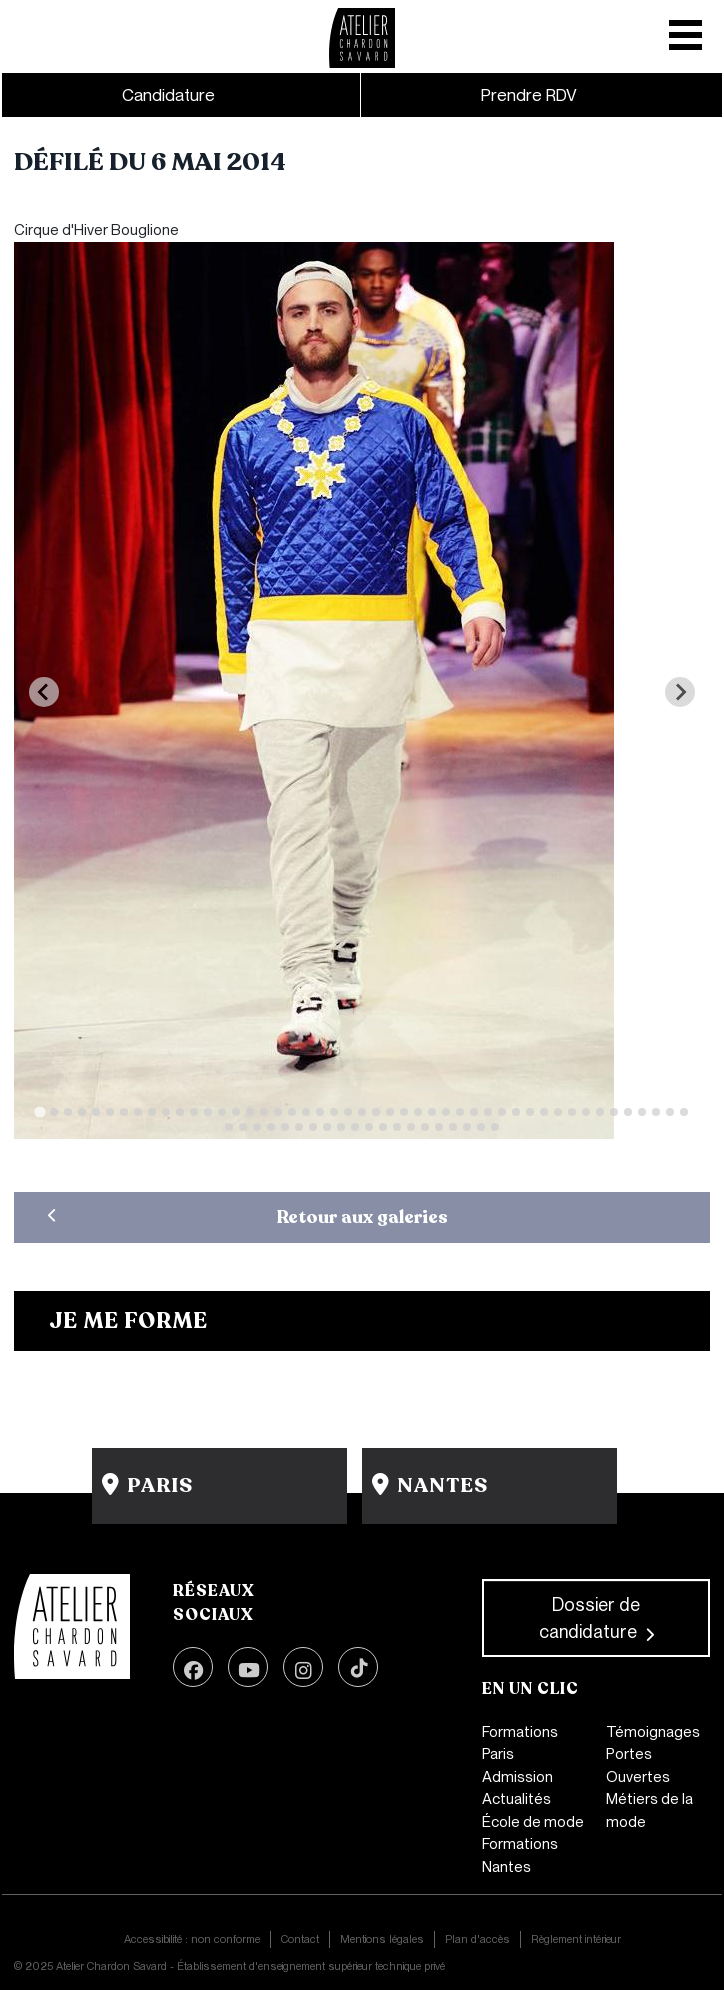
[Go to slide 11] (180, 1112)
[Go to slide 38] (558, 1112)
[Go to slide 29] (432, 1112)
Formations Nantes (520, 1855)
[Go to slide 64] (453, 1127)
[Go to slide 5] (96, 1112)
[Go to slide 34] (502, 1112)
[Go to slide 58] (369, 1127)
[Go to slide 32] (474, 1112)
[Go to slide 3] (68, 1112)
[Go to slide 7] (124, 1112)
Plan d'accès (477, 1939)
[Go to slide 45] (656, 1112)
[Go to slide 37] (544, 1112)
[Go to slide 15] (236, 1112)
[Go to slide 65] (467, 1127)
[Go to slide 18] (278, 1112)
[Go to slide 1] (39, 1111)
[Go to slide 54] (313, 1127)
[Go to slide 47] (684, 1112)
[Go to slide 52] (285, 1127)
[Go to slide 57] (355, 1127)
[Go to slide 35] (516, 1112)
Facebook (193, 1667)
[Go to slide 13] (208, 1112)
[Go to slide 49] (243, 1127)
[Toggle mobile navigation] (688, 28)
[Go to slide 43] (628, 1112)
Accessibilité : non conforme (192, 1939)
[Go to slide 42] (614, 1112)
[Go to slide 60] (397, 1127)
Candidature (168, 95)
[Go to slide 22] (334, 1112)
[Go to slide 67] (495, 1127)
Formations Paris (520, 1743)
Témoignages (653, 1732)
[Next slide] (680, 692)
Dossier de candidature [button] (590, 1618)
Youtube (248, 1667)
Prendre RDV (529, 95)
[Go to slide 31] (460, 1112)
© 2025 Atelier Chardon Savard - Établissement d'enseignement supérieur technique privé (229, 1966)
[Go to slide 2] (54, 1112)
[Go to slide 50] (257, 1127)
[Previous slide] (44, 692)
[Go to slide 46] (670, 1112)
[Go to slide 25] (376, 1112)
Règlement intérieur (576, 1939)
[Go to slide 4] (82, 1112)
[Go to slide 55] (327, 1127)
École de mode (533, 1822)
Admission (517, 1777)
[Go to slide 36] (530, 1112)
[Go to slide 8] (138, 1112)
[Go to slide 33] (488, 1112)
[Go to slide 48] (229, 1127)
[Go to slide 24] (362, 1112)
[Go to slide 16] (250, 1112)
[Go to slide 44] (642, 1112)
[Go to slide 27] (404, 1112)
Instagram (303, 1667)
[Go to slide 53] (299, 1127)
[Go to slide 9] (152, 1112)
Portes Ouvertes (638, 1765)
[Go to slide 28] (418, 1112)
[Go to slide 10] (166, 1112)
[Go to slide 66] (481, 1127)
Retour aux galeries (362, 1217)
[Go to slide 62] (425, 1127)
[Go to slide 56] (341, 1127)
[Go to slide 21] (320, 1112)
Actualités (516, 1799)
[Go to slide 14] (222, 1112)
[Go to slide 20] (306, 1112)
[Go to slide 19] (292, 1112)
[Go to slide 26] (390, 1112)
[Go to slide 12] (194, 1112)
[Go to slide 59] (383, 1127)
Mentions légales (382, 1939)
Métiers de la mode (649, 1810)
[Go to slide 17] (264, 1112)
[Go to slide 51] (271, 1127)
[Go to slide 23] (348, 1112)
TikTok (358, 1667)
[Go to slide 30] (446, 1112)
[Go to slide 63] (439, 1127)
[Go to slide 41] (600, 1112)
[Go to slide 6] (110, 1112)
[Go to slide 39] (572, 1112)
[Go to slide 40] (586, 1112)
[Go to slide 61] (411, 1127)
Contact (300, 1939)
